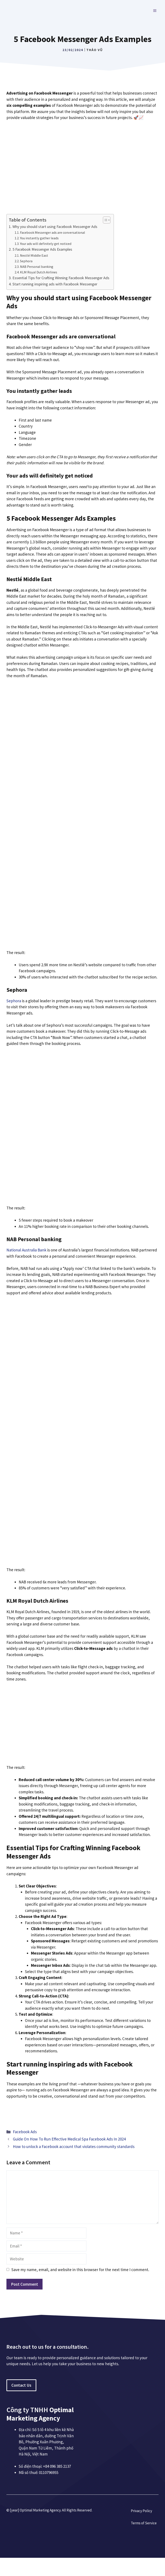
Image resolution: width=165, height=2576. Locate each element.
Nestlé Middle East (34, 255)
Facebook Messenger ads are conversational (52, 232)
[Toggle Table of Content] (104, 220)
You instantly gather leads (39, 238)
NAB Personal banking (36, 266)
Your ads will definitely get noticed (45, 243)
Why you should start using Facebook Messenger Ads (54, 226)
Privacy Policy (141, 2510)
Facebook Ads (25, 2131)
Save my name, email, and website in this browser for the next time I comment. (80, 2269)
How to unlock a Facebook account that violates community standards (73, 2146)
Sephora (26, 261)
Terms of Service (144, 2523)
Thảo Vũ (94, 50)
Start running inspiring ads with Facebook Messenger (54, 284)
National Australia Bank (26, 1250)
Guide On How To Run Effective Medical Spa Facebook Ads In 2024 (69, 2139)
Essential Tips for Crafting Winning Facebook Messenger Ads (60, 277)
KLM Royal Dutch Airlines (38, 272)
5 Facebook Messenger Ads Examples (42, 249)
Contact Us (21, 2385)
